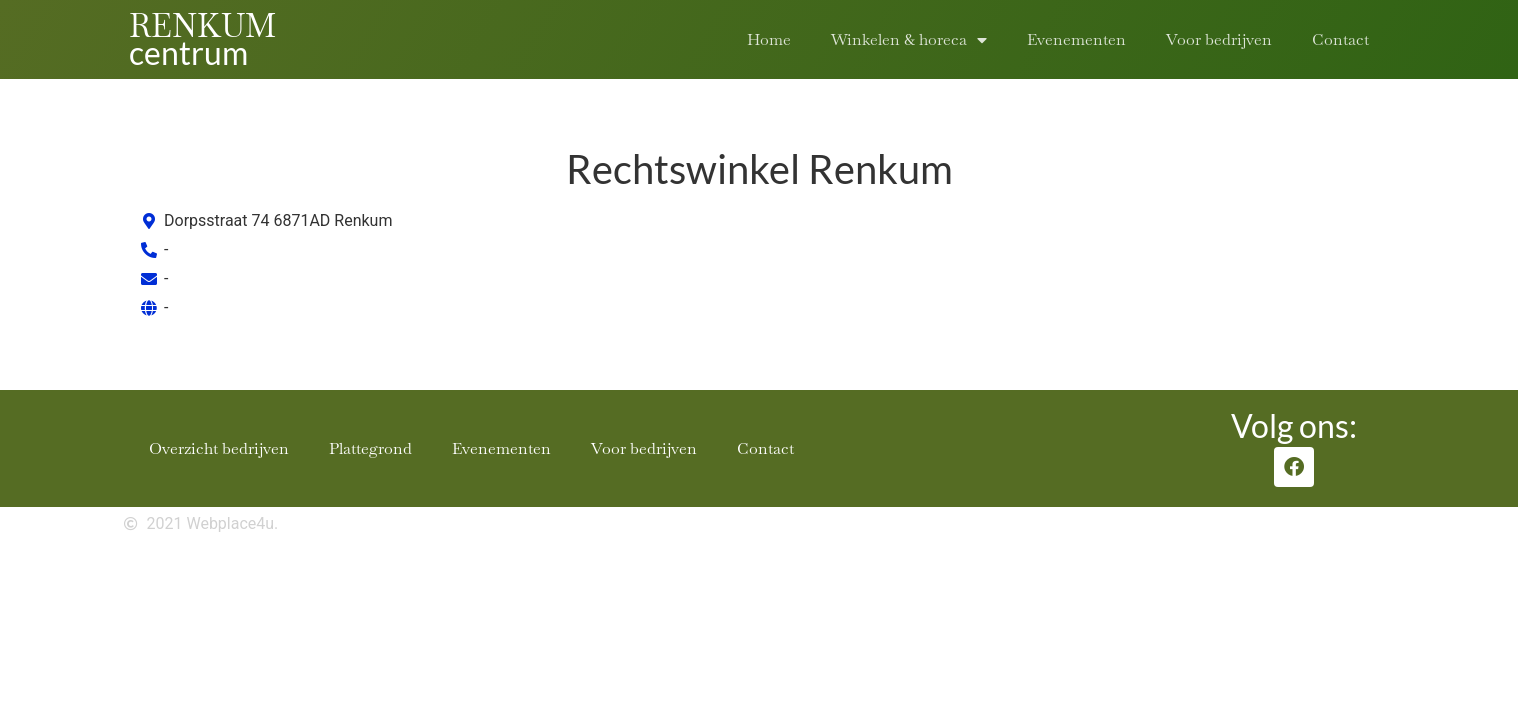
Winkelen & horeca (909, 40)
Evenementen (1076, 39)
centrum (188, 52)
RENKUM (202, 25)
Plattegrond (370, 448)
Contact (1340, 39)
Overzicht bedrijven (219, 448)
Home (769, 39)
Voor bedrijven (1219, 39)
